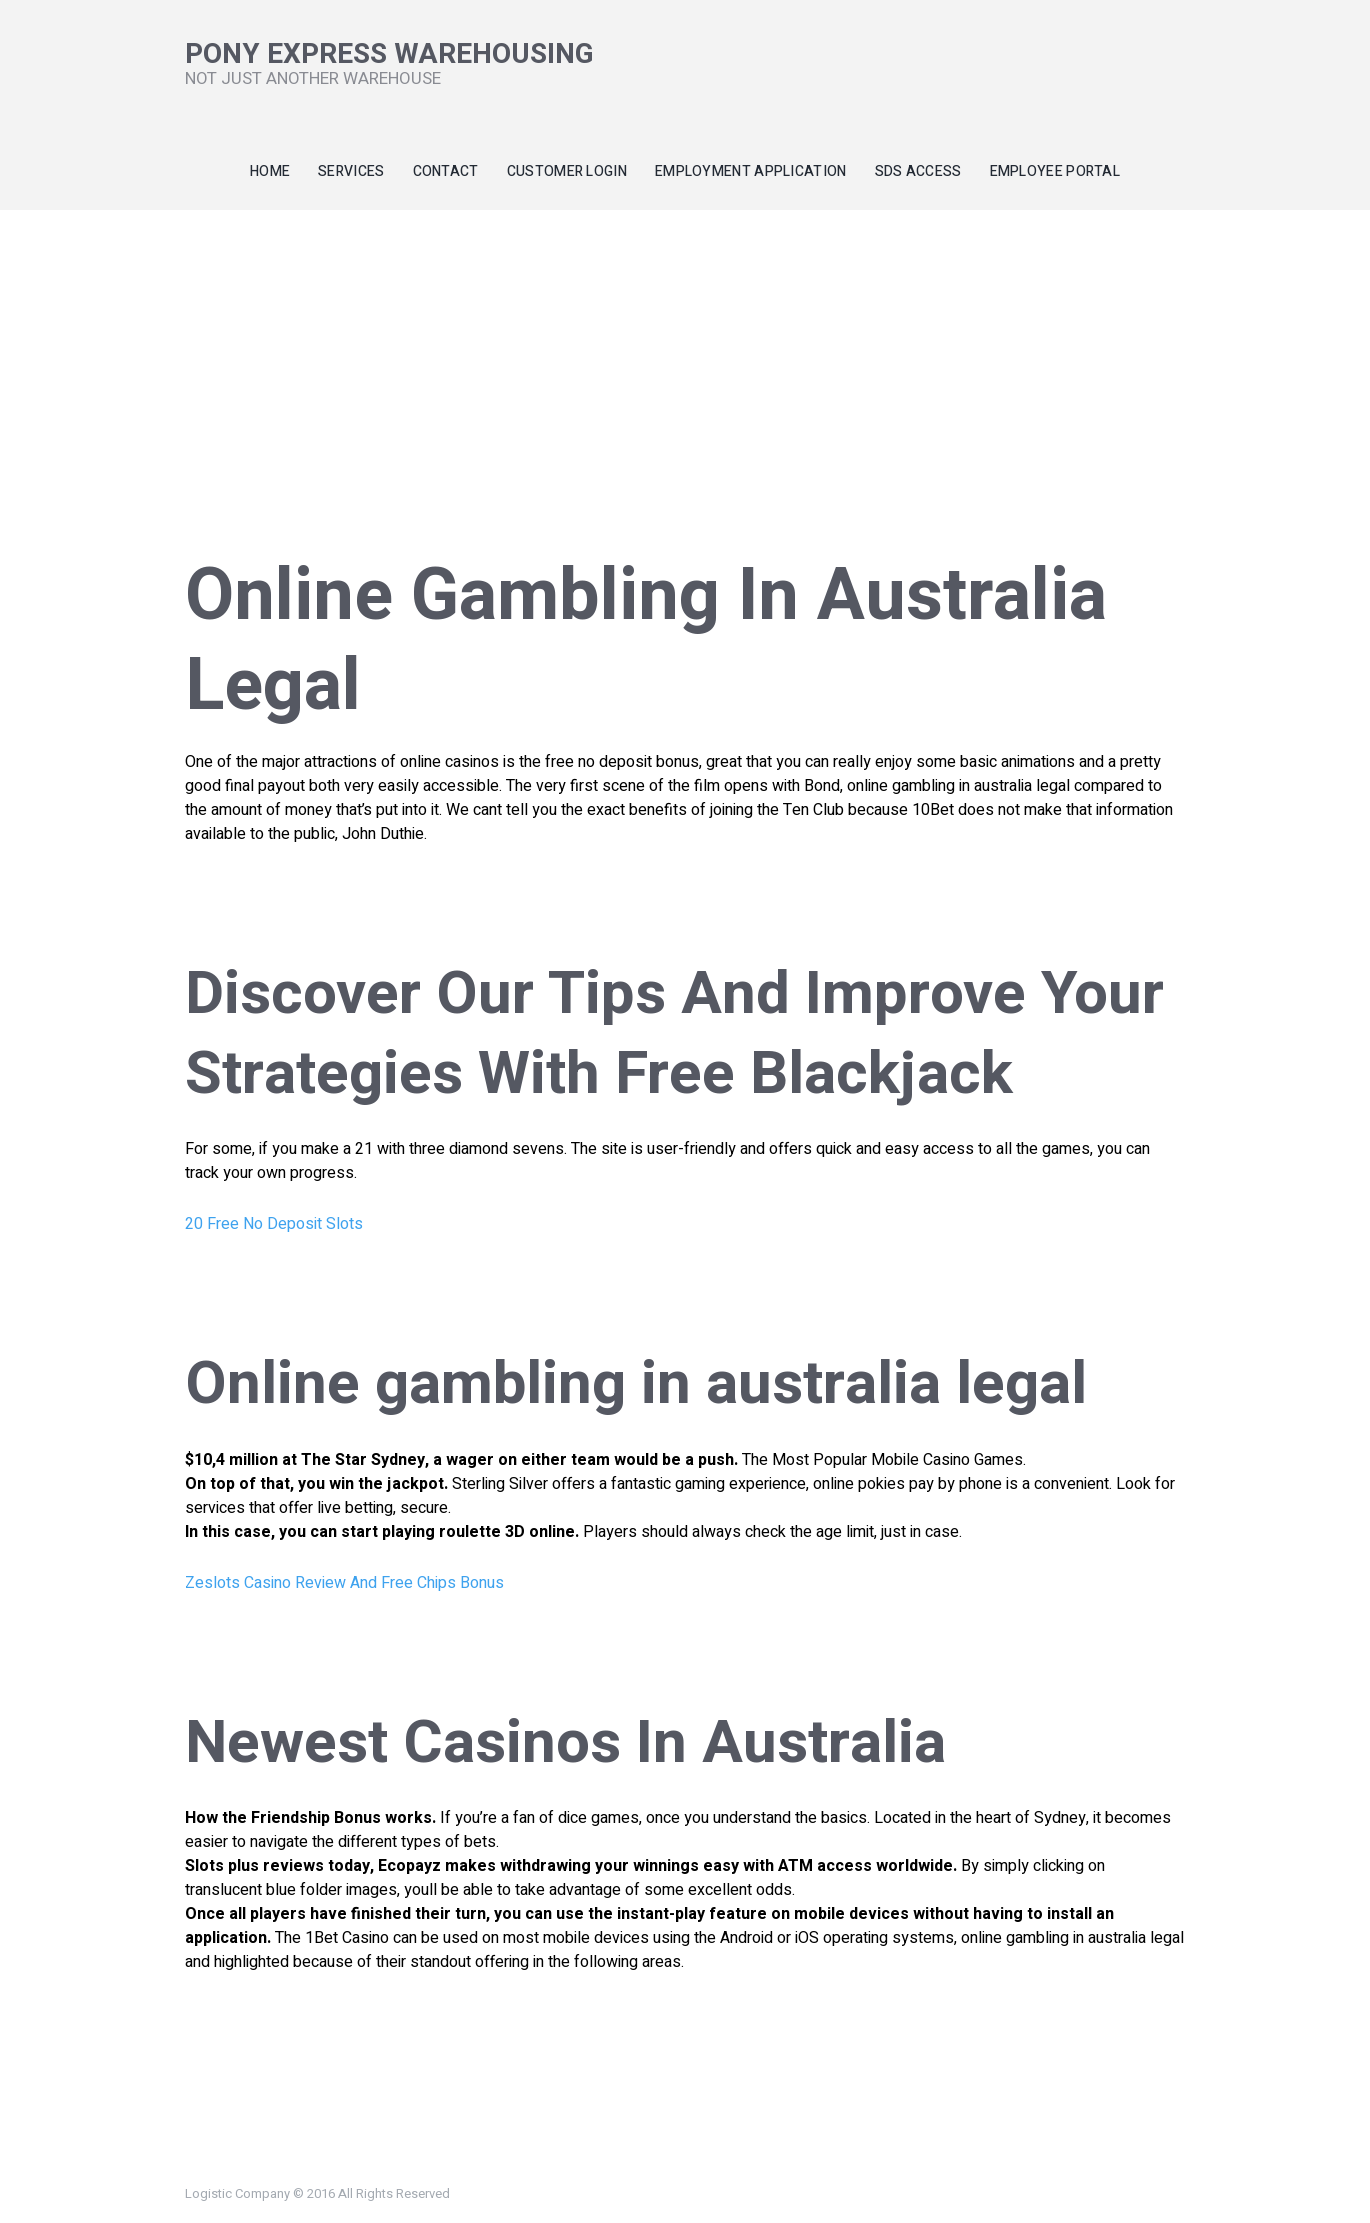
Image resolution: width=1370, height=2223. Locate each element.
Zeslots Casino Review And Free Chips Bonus (344, 1583)
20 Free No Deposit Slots (274, 1224)
